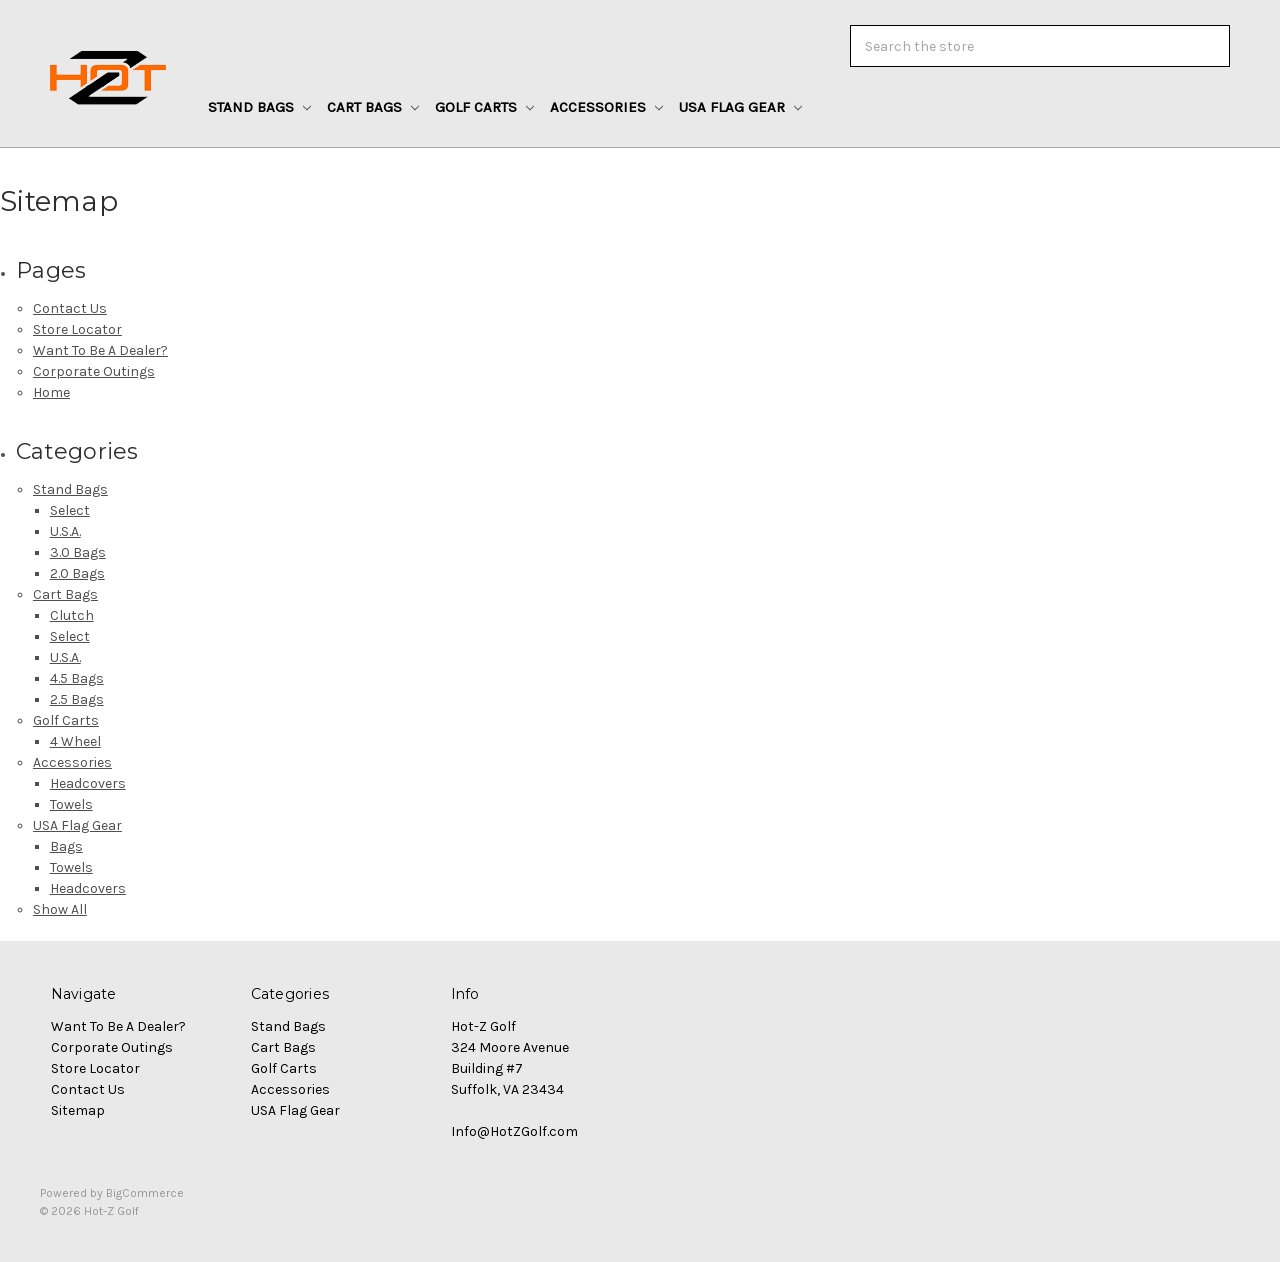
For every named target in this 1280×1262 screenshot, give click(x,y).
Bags (66, 846)
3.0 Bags (78, 552)
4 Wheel (75, 741)
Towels (71, 804)
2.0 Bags (77, 573)
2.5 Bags (77, 699)
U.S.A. (65, 531)
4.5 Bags (77, 678)
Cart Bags (373, 107)
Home (51, 392)
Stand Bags (259, 107)
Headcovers (88, 783)
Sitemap (78, 1110)
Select (70, 510)
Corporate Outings (94, 371)
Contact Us (70, 308)
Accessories (606, 107)
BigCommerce (145, 1193)
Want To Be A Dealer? (100, 350)
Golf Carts (484, 107)
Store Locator (77, 329)
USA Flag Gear (740, 107)
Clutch (72, 615)
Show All (60, 909)
